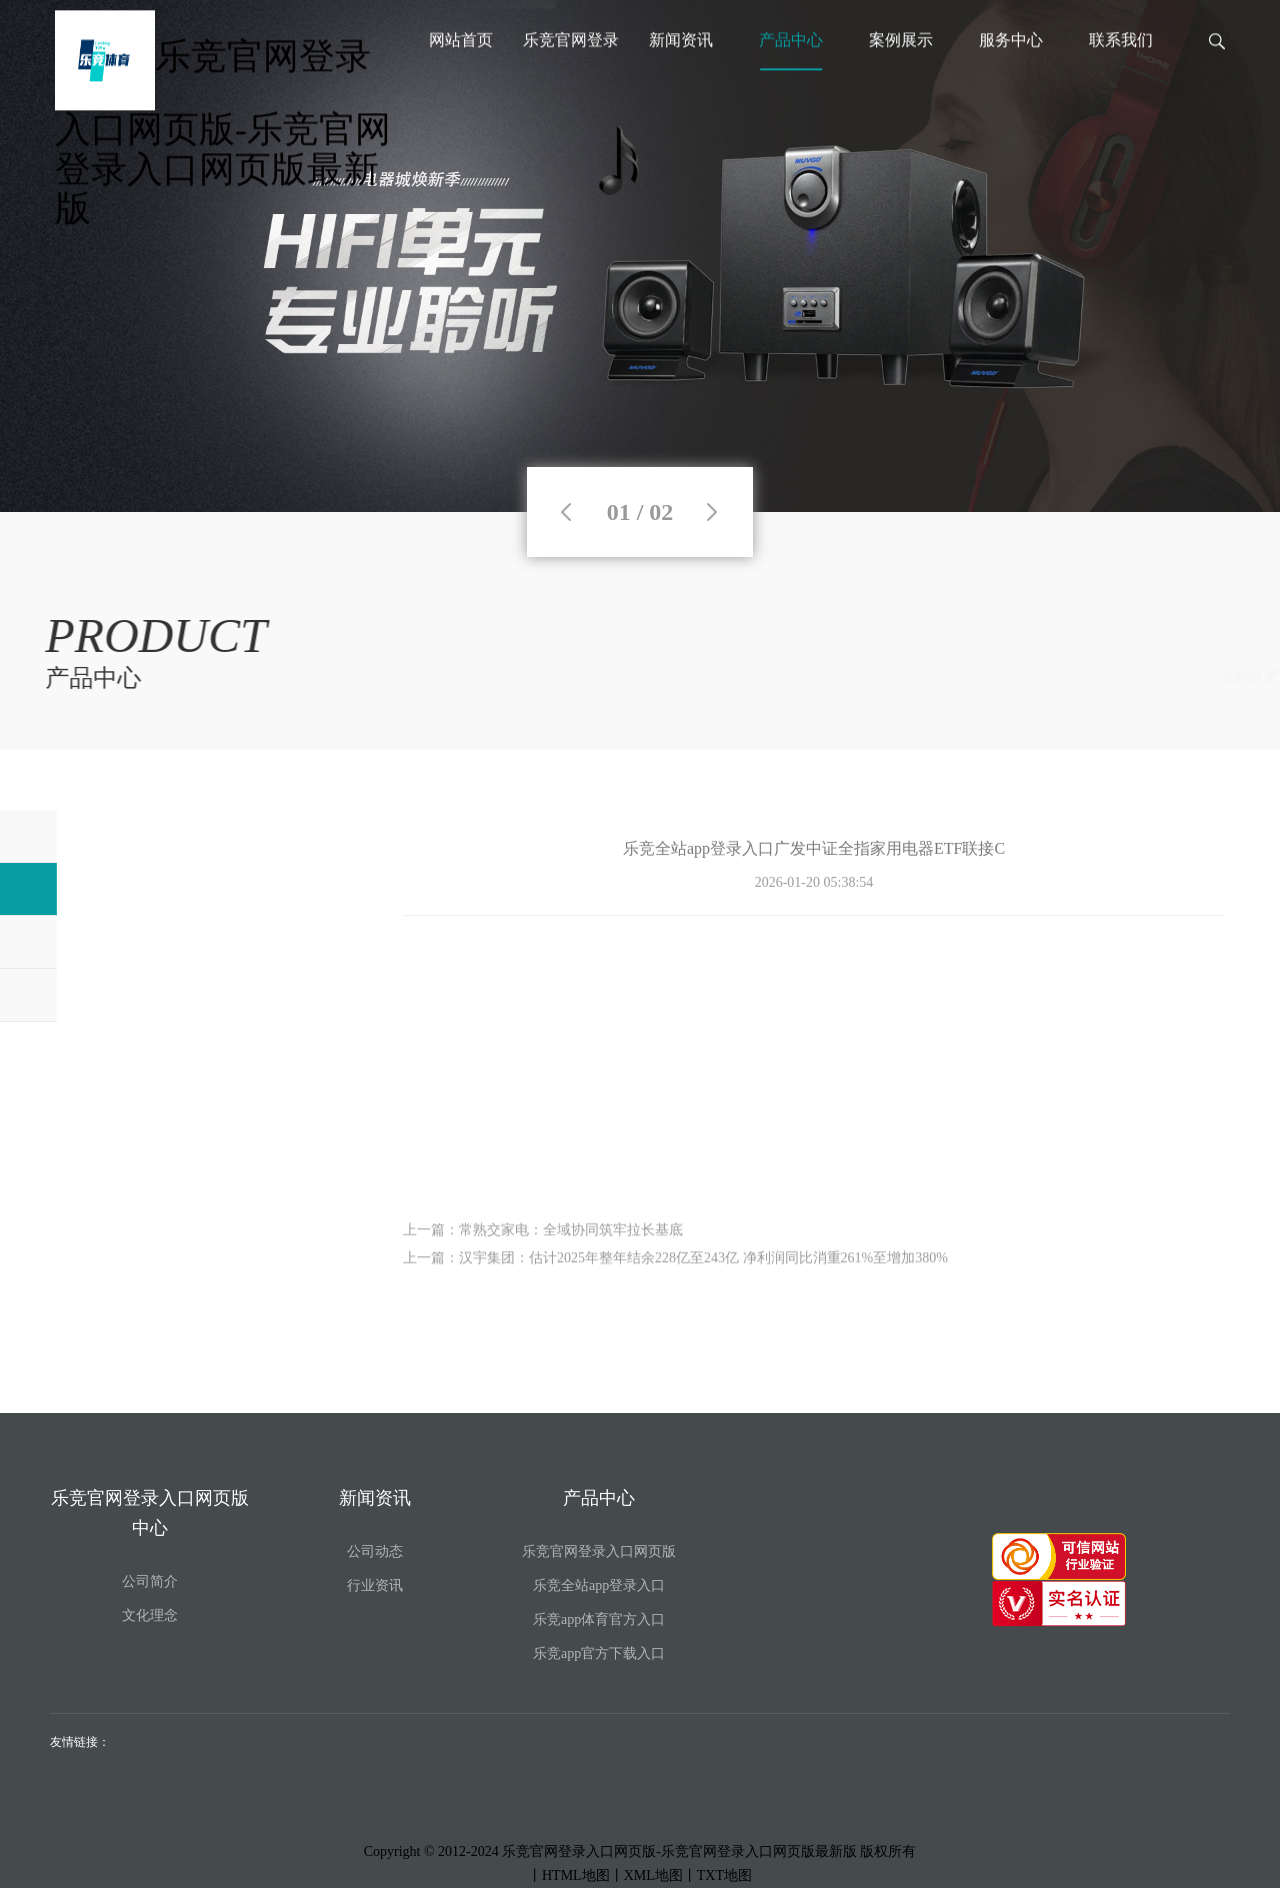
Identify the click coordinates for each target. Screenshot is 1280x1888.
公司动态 (375, 1551)
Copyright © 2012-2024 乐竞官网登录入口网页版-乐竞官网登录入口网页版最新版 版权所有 (640, 1851)
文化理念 (150, 1615)
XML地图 (653, 1875)
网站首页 (461, 72)
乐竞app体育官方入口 (599, 1619)
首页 (993, 677)
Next (712, 512)
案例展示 (901, 72)
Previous (566, 512)
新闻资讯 (681, 72)
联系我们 (1121, 72)
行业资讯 (375, 1585)
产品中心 (791, 72)
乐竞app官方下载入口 (599, 1653)
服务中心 (1011, 72)
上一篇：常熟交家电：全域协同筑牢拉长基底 (543, 1246)
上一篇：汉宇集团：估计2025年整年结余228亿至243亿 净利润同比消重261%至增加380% (675, 1274)
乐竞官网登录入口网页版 (599, 1551)
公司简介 (150, 1581)
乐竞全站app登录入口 (1160, 677)
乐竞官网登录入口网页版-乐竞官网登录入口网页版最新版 (223, 152)
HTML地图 (576, 1875)
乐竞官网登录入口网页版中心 (571, 83)
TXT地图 (724, 1875)
